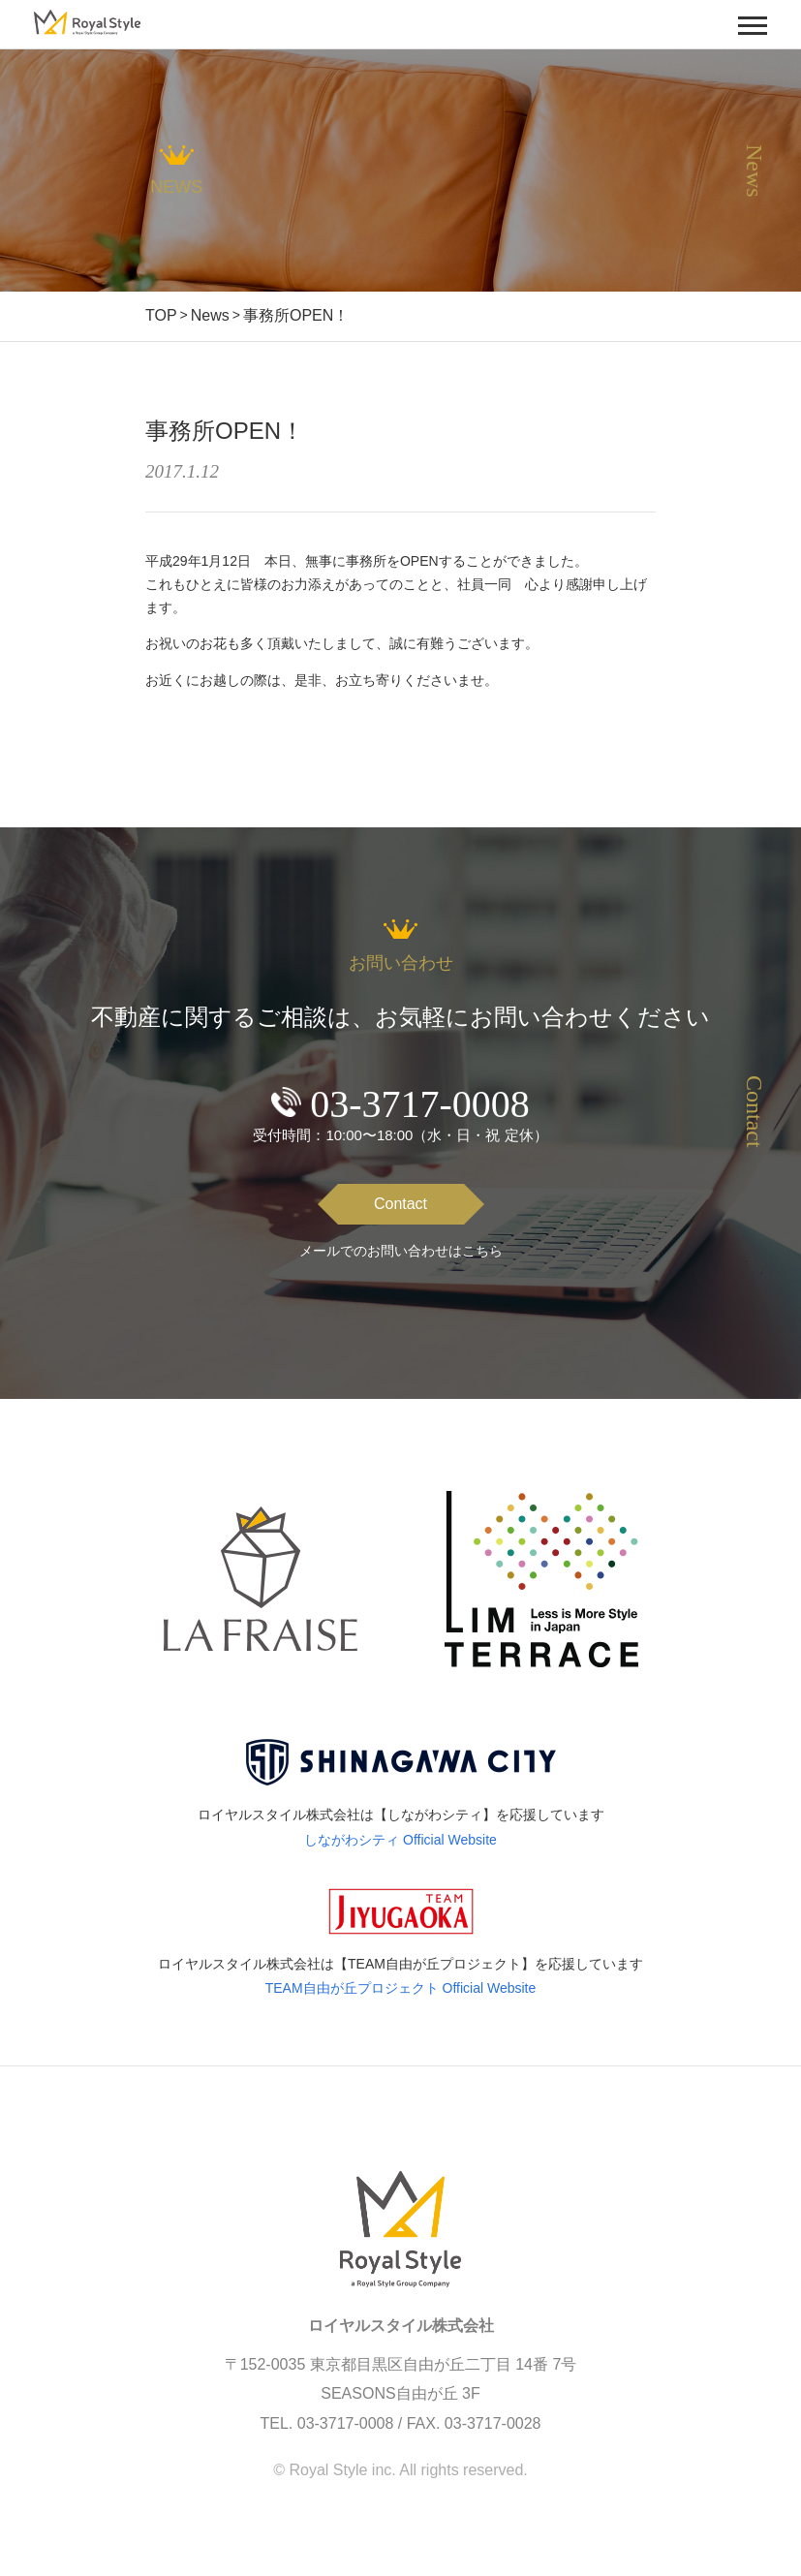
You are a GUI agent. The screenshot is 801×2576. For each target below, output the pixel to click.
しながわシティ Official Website (400, 1839)
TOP (161, 315)
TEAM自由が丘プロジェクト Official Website (401, 1988)
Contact (400, 1203)
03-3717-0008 (420, 1104)
